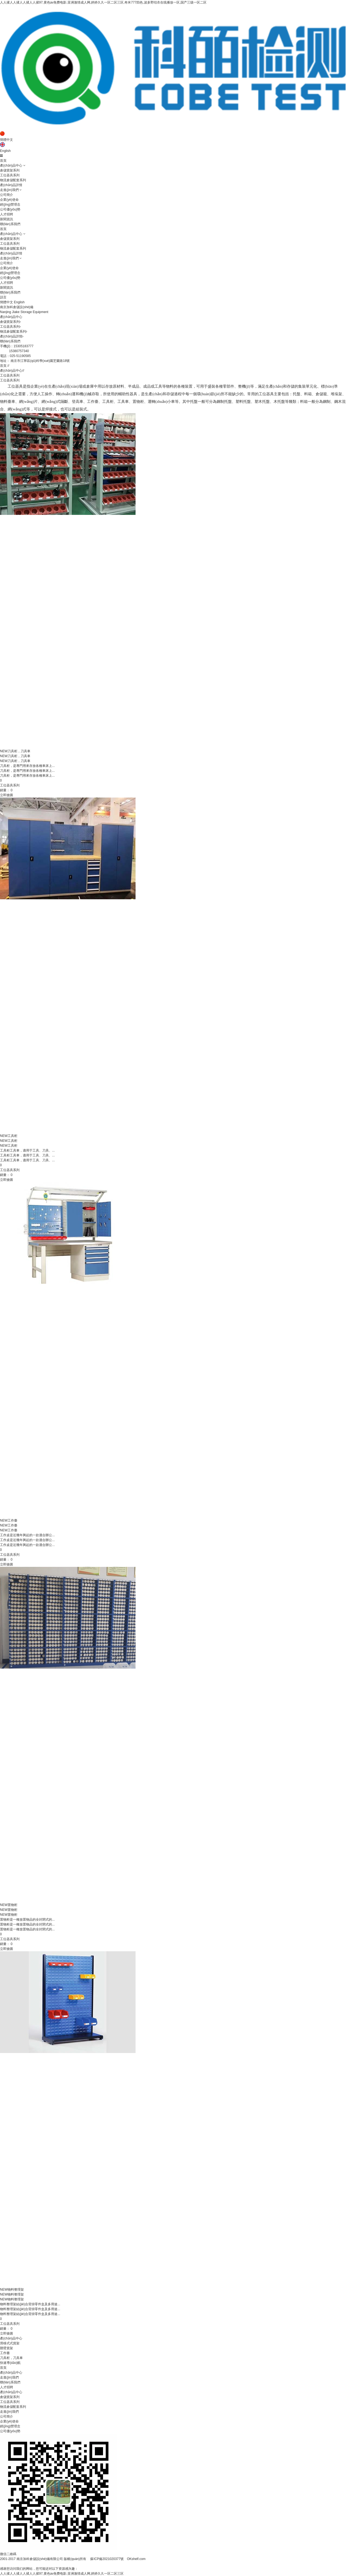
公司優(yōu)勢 (10, 209)
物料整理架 (12, 2289)
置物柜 (8, 1905)
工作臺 (8, 1520)
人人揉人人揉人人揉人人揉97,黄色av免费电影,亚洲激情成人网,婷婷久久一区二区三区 (62, 2573)
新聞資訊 (6, 219)
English (5, 151)
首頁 (3, 160)
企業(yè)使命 (9, 200)
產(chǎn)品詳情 (11, 185)
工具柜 (8, 1136)
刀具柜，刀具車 (15, 756)
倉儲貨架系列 (10, 170)
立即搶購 (6, 795)
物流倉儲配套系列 (13, 180)
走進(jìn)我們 (9, 190)
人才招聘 (6, 214)
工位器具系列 (10, 175)
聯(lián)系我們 (10, 224)
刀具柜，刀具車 (15, 751)
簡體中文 (6, 140)
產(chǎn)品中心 (11, 165)
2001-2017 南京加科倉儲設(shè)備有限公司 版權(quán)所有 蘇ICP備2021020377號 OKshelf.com (73, 2559)
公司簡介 (6, 195)
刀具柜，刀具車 (15, 761)
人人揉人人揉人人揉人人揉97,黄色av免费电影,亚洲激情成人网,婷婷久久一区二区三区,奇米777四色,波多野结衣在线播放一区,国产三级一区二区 (103, 2)
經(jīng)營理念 (10, 204)
